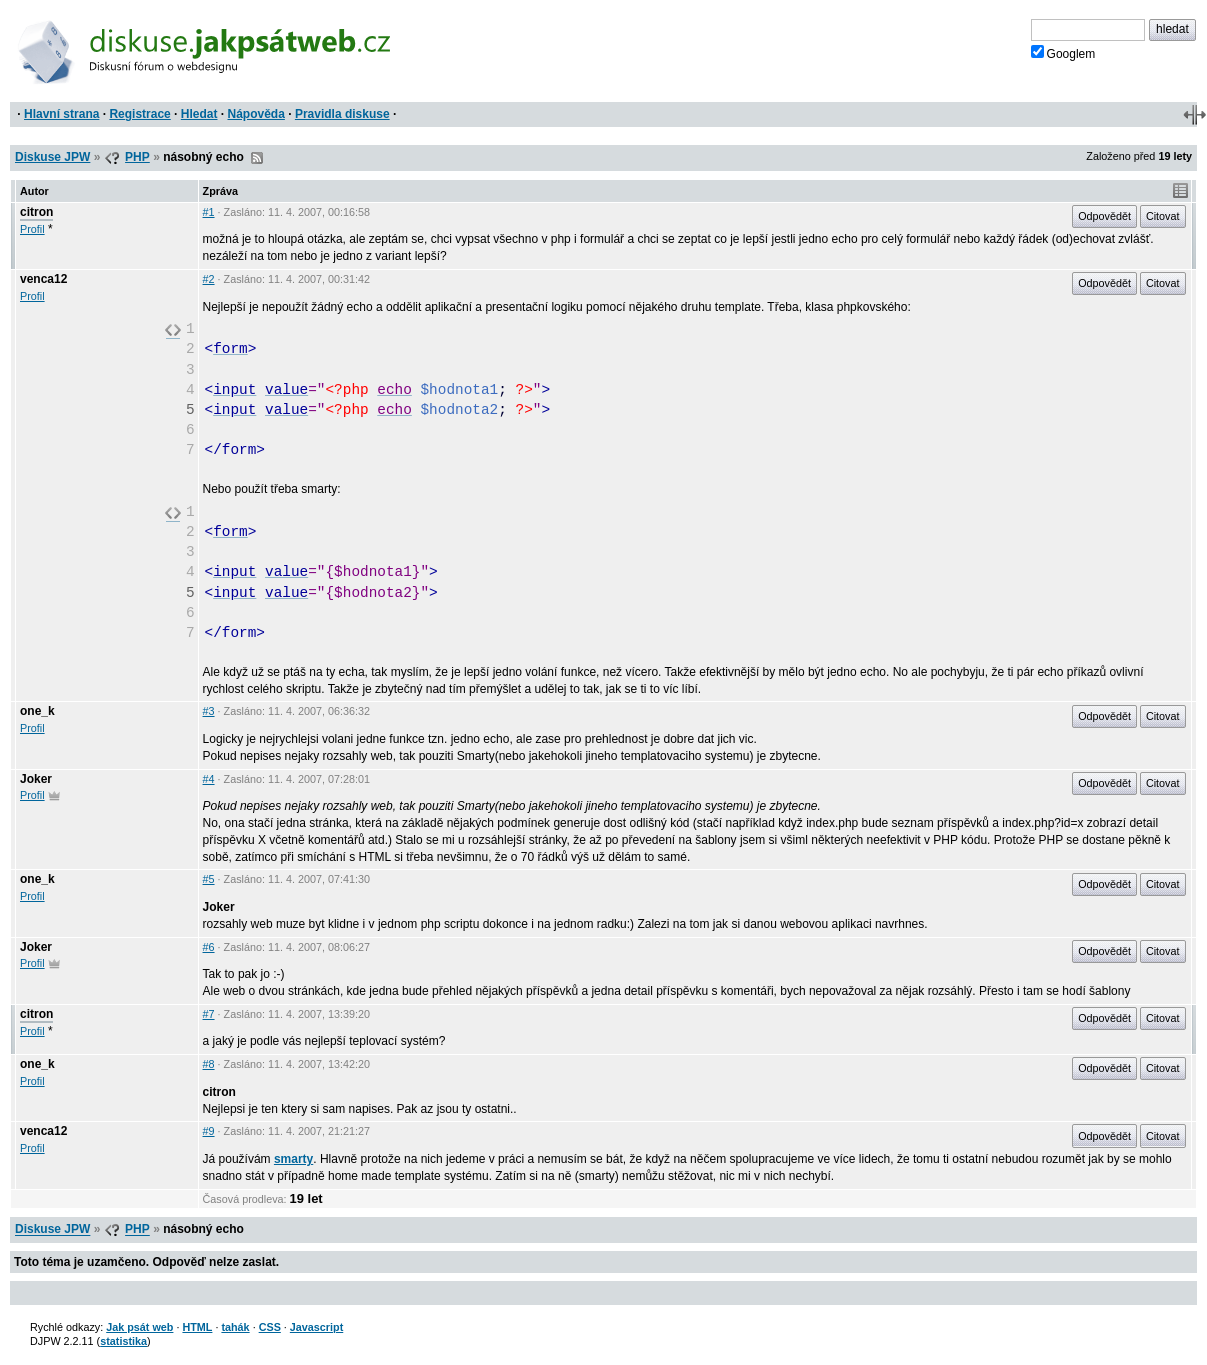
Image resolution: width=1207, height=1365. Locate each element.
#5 (209, 879)
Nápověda (256, 114)
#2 (209, 279)
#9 (209, 1131)
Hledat (199, 114)
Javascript (316, 1327)
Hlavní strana (61, 114)
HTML (197, 1327)
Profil (32, 229)
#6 (209, 947)
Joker (36, 779)
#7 (209, 1014)
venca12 (43, 279)
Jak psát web (139, 1327)
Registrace (139, 114)
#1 (209, 212)
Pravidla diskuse (342, 114)
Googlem (1063, 53)
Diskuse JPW (52, 157)
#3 (209, 711)
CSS (270, 1327)
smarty (293, 1159)
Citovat (1163, 216)
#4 (209, 779)
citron (36, 212)
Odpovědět (1104, 216)
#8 (209, 1064)
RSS (257, 158)
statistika (123, 1341)
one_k (37, 711)
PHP (137, 157)
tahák (235, 1327)
